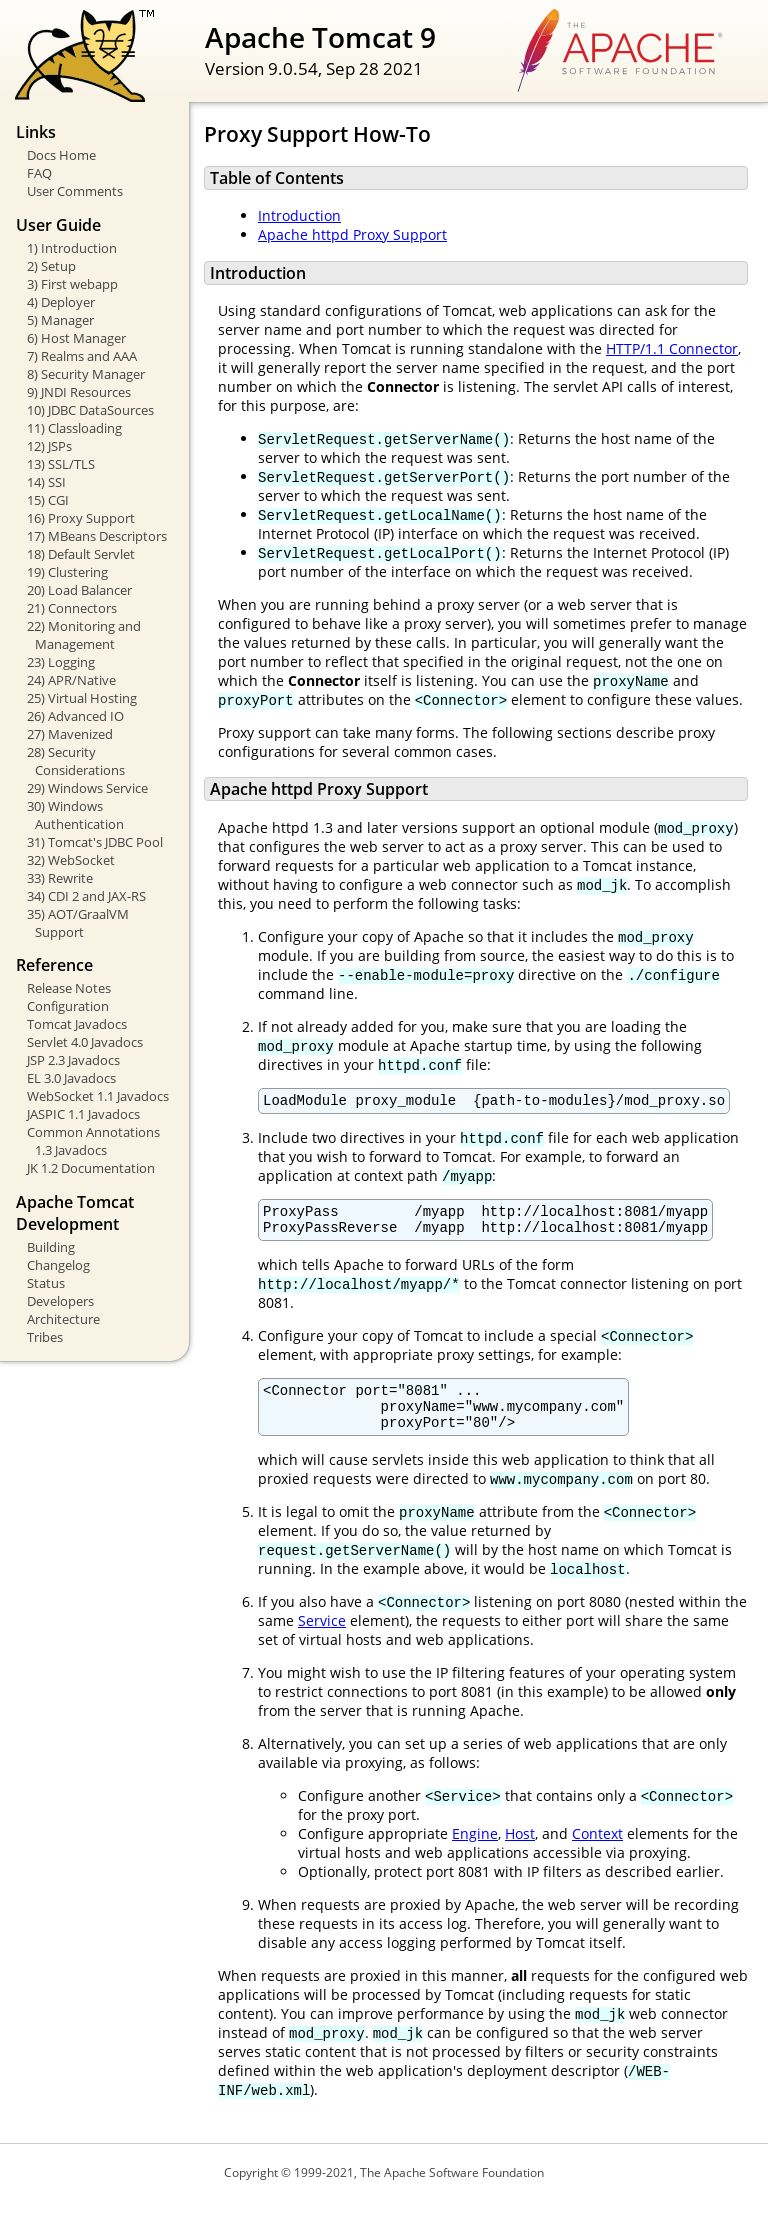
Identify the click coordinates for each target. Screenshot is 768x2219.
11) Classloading (74, 428)
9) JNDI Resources (79, 392)
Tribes (45, 1337)
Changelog (58, 1265)
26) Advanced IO (75, 716)
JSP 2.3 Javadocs (73, 1060)
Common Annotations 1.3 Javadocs (93, 1141)
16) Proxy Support (81, 518)
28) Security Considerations (76, 761)
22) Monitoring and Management (84, 635)
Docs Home (61, 155)
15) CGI (48, 500)
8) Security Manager (86, 374)
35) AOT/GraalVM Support (78, 923)
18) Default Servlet (81, 554)
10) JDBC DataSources (90, 410)
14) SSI (46, 482)
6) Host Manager (76, 338)
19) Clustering (67, 572)
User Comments (75, 191)
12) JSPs (49, 446)
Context (597, 1851)
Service (322, 1638)
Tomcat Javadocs (77, 1024)
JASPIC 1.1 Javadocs (83, 1114)
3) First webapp (72, 284)
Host (520, 1851)
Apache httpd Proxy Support (352, 234)
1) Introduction (72, 248)
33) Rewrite (60, 878)
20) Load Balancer (79, 590)
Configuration (68, 1006)
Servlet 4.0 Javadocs (85, 1042)
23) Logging (61, 662)
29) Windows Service (87, 788)
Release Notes (69, 988)
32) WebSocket (71, 860)
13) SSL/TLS (61, 464)
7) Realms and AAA (82, 356)
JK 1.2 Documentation (91, 1168)
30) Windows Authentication (75, 815)
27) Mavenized (70, 734)
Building (51, 1247)
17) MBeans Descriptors (97, 536)
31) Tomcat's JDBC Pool (95, 842)
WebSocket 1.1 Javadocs (98, 1096)
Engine (475, 1851)
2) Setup (51, 266)
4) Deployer (61, 302)
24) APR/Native (71, 680)
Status (46, 1283)
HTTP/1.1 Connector (672, 348)
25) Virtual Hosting (82, 698)
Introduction (299, 215)
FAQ (39, 173)
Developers (60, 1301)
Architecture (63, 1319)
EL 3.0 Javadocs (71, 1078)
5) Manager (60, 320)
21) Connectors (72, 608)
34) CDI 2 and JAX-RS (86, 896)
